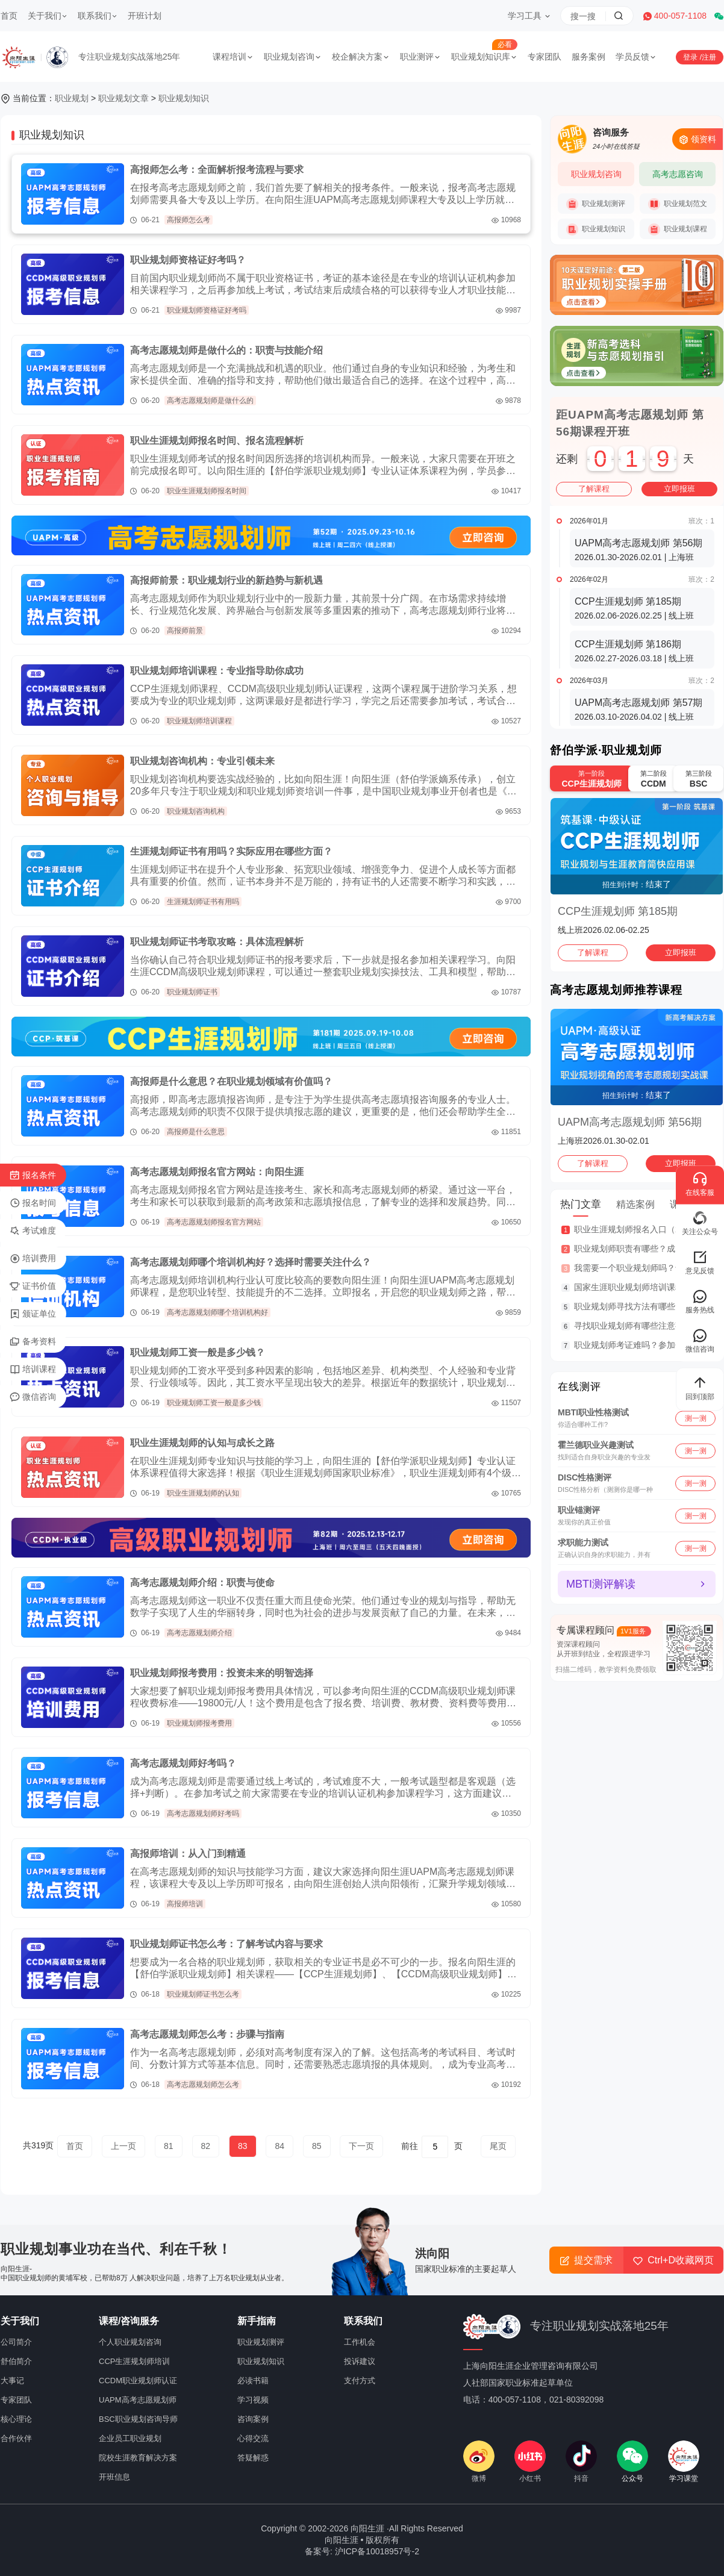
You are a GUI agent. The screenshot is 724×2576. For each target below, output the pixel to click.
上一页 (123, 2146)
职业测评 (420, 56)
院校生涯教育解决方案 (138, 2457)
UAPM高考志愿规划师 (137, 2399)
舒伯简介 (16, 2361)
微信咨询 (33, 1397)
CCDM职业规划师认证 (138, 2380)
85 (317, 2146)
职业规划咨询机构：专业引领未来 (202, 761)
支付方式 (359, 2380)
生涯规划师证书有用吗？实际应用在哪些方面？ (231, 851)
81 (168, 2146)
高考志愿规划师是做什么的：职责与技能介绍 (226, 350)
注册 (709, 57)
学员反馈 (636, 56)
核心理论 (16, 2419)
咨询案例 (253, 2419)
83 (243, 2146)
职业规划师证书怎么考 (203, 1994)
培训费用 (33, 1258)
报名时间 (33, 1203)
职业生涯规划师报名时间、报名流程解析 (217, 440)
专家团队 (544, 56)
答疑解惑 (253, 2457)
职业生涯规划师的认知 (203, 1493)
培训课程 (33, 1369)
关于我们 (47, 15)
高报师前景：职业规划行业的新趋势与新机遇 (226, 580)
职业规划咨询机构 (196, 811)
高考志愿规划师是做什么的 (210, 400)
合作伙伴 (16, 2438)
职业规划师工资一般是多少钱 (214, 1403)
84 (279, 2146)
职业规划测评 (595, 204)
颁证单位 (33, 1314)
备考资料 (33, 1341)
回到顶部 (699, 1387)
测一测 (696, 1418)
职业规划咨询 (293, 56)
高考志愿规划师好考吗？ (183, 1763)
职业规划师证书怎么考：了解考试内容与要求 (226, 1944)
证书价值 (33, 1286)
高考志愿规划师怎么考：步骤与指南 (207, 2034)
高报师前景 (185, 630)
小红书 (530, 2461)
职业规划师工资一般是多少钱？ (197, 1352)
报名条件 (33, 1175)
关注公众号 (700, 1223)
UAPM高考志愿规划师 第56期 (630, 1122)
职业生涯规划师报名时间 (206, 491)
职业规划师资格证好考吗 (206, 310)
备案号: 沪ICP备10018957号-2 (362, 2551)
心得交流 (253, 2438)
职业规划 (72, 98)
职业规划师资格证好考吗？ (188, 260)
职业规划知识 (183, 98)
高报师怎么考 (188, 220)
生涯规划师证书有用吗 (203, 901)
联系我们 (97, 15)
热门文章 (580, 1204)
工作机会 (359, 2342)
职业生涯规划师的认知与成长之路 (202, 1443)
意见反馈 (699, 1262)
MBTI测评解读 (600, 1584)
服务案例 (588, 56)
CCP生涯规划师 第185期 (618, 911)
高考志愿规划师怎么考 (203, 2084)
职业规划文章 (123, 98)
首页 (9, 15)
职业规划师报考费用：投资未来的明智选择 (221, 1673)
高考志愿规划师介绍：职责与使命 (202, 1582)
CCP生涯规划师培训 (134, 2361)
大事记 (12, 2380)
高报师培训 (185, 1904)
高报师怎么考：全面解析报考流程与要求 (217, 169)
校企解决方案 (361, 56)
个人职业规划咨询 (130, 2342)
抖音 (581, 2461)
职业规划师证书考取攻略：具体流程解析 (217, 942)
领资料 (697, 139)
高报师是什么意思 (196, 1131)
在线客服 (699, 1183)
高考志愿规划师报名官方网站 (214, 1222)
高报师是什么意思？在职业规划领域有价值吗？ (231, 1081)
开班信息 (114, 2476)
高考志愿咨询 (677, 174)
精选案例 (635, 1204)
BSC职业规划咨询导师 (138, 2419)
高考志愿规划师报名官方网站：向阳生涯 (217, 1172)
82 (206, 2146)
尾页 (498, 2146)
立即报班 (679, 488)
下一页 (361, 2146)
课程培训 (233, 56)
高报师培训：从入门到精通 (188, 1853)
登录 (691, 57)
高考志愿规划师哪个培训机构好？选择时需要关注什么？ (250, 1262)
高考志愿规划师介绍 (199, 1633)
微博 (479, 2461)
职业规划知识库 (484, 56)
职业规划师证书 (192, 992)
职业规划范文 (677, 204)
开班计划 (144, 15)
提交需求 (586, 2260)
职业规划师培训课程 (199, 721)
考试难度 (33, 1231)
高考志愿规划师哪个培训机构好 (217, 1312)
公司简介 (16, 2342)
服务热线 (699, 1301)
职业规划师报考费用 (199, 1723)
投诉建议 (359, 2361)
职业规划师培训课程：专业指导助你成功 (217, 671)
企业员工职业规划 (130, 2438)
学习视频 (253, 2399)
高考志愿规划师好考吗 (203, 1813)
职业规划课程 (677, 229)
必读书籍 (253, 2380)
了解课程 (594, 488)
